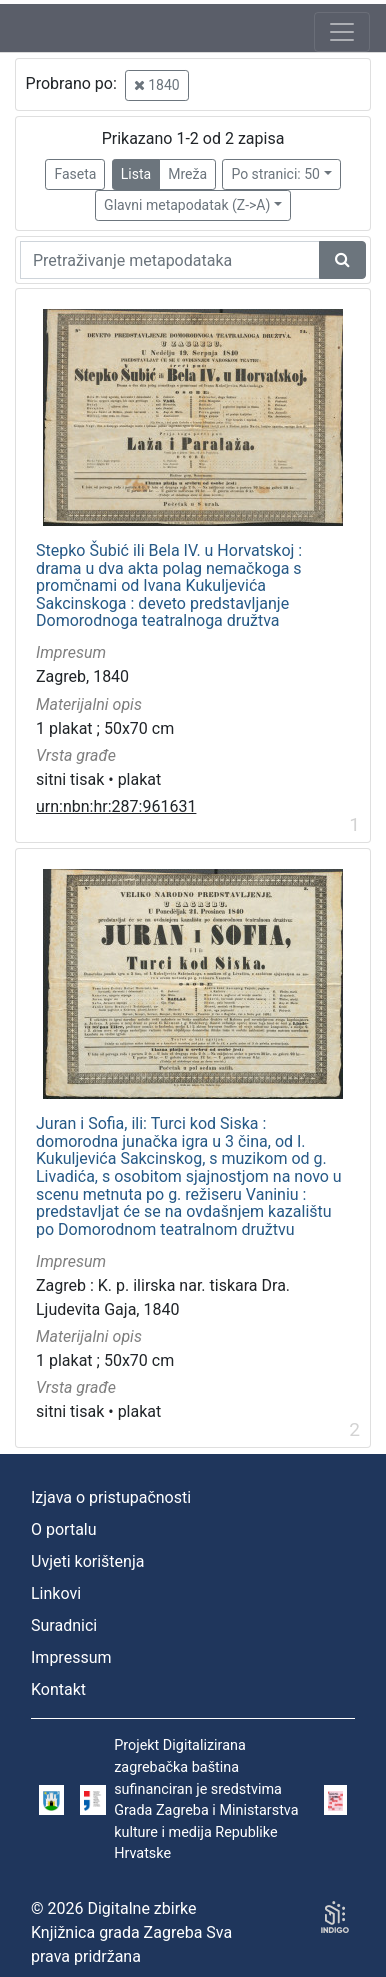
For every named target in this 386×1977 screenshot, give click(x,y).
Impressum (71, 1657)
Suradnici (64, 1625)
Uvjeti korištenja (87, 1561)
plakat (140, 779)
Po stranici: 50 (275, 174)
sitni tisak (70, 779)
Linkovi (56, 1593)
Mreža (187, 174)
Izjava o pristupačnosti (111, 1497)
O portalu (64, 1529)
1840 (157, 85)
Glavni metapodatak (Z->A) (187, 205)
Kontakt (58, 1689)
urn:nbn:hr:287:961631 (116, 806)
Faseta (75, 174)
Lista (136, 174)
